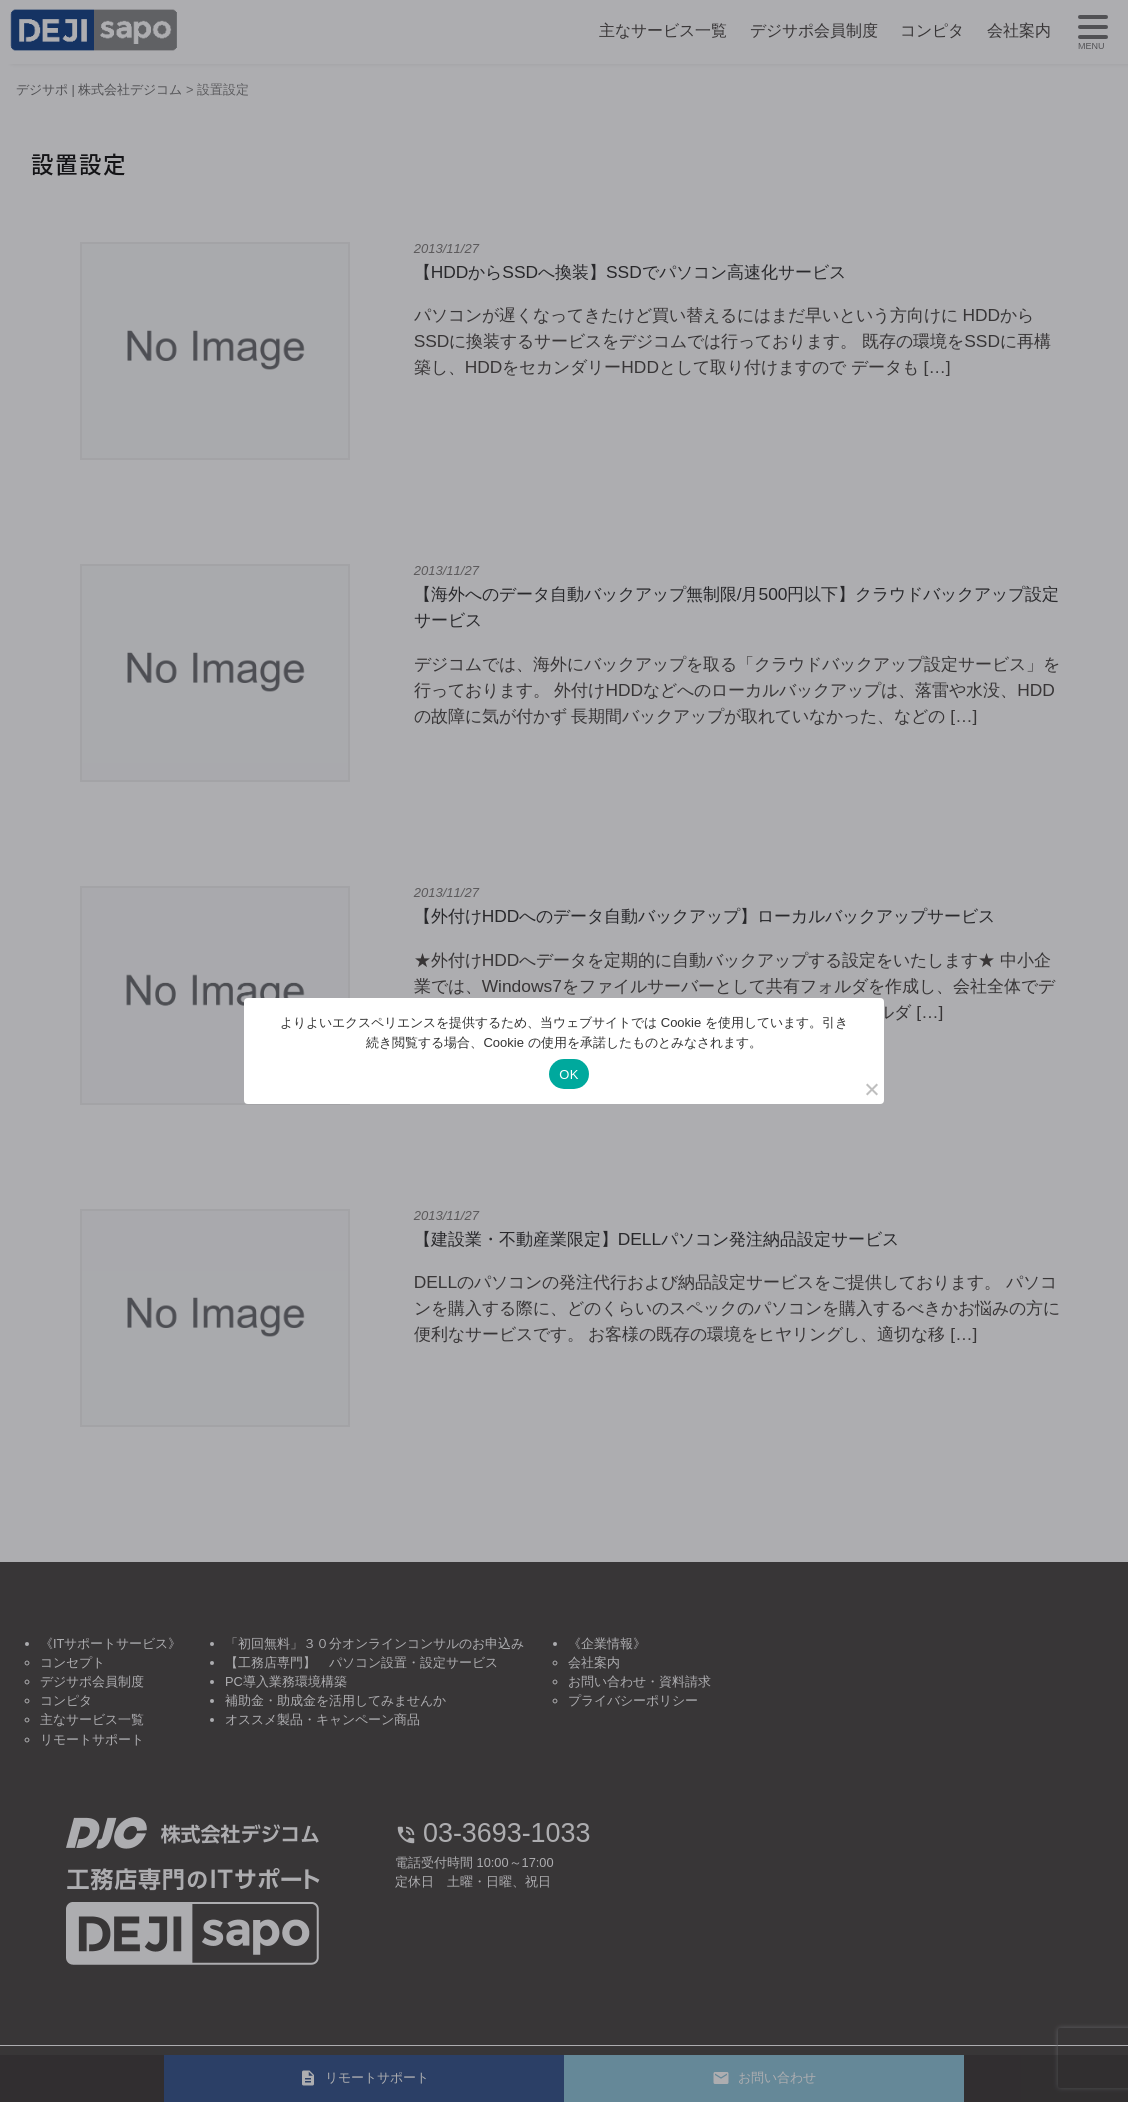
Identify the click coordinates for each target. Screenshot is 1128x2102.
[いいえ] (871, 1089)
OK (568, 1074)
